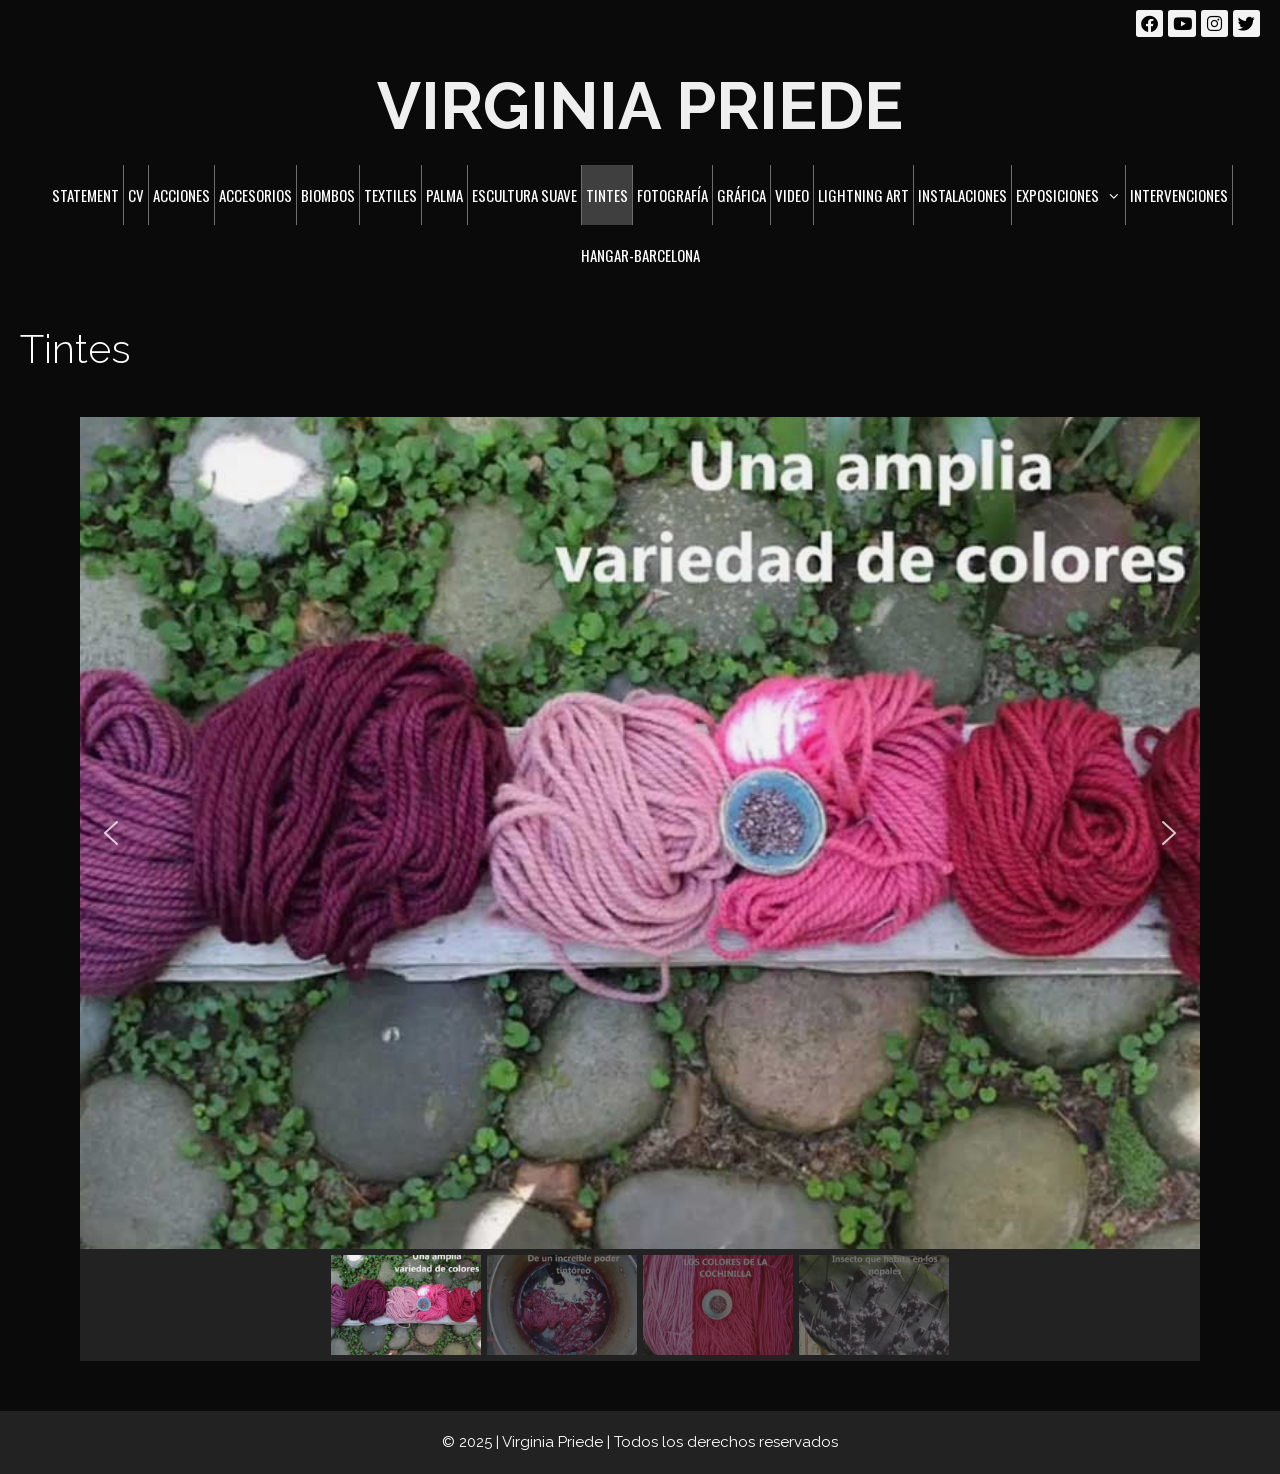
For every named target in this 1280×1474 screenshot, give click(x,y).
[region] (640, 889)
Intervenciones (1179, 195)
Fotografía (672, 195)
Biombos (328, 195)
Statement (85, 195)
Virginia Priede (640, 106)
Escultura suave (524, 195)
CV (136, 195)
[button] (111, 833)
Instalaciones (962, 195)
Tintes (607, 195)
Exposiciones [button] (1070, 195)
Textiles (390, 195)
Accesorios (255, 195)
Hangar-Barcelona (640, 255)
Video (792, 195)
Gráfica (741, 195)
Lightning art (863, 195)
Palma (444, 195)
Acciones (181, 195)
